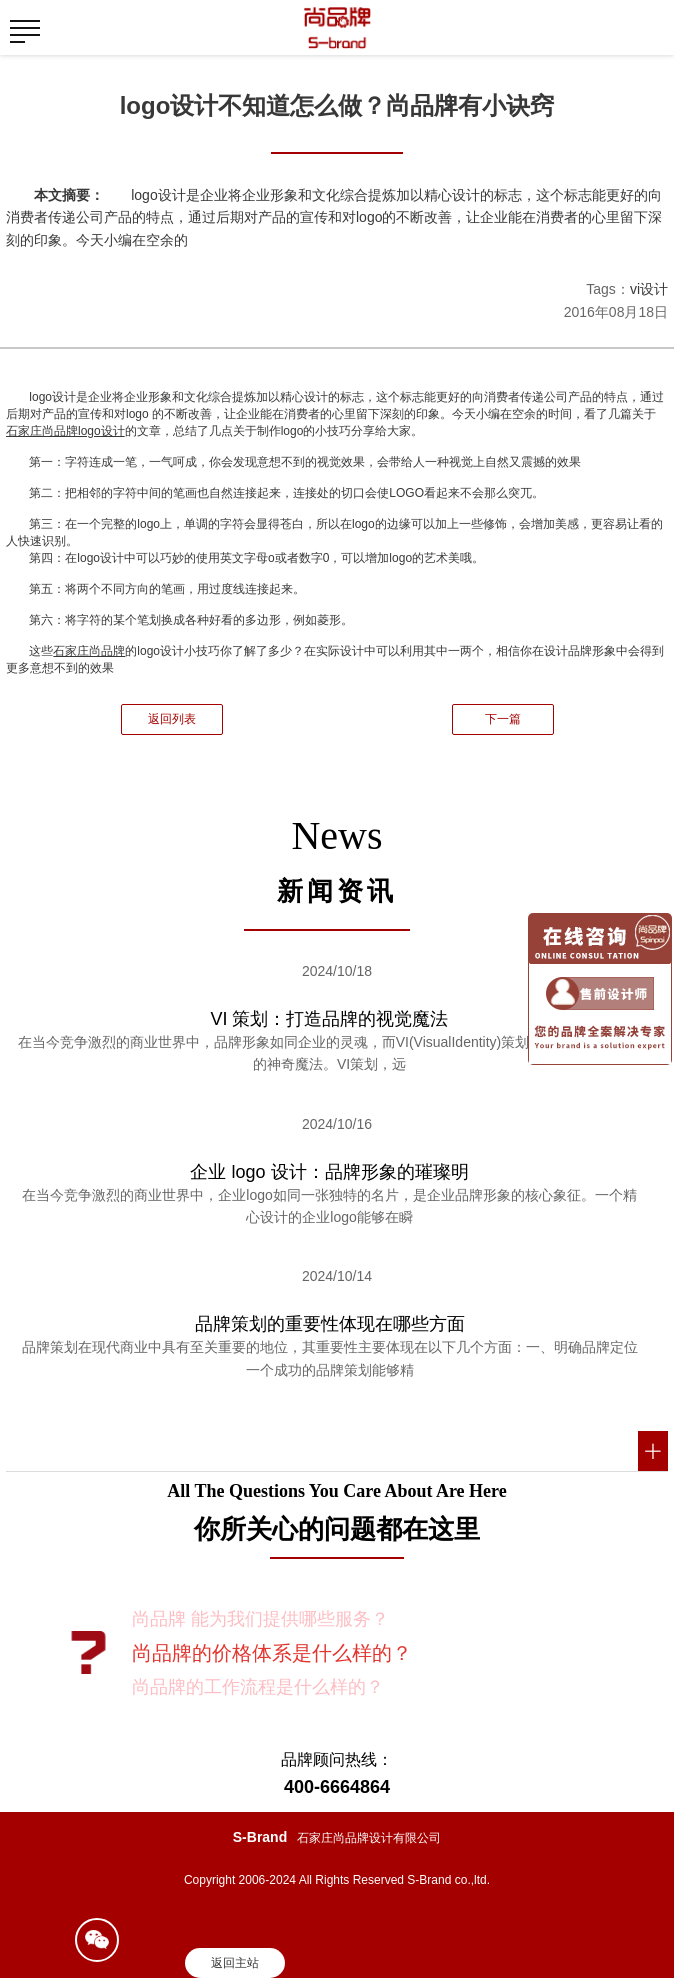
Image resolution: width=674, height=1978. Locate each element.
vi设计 (649, 289)
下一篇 (503, 719)
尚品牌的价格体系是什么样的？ (272, 1653)
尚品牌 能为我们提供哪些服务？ (260, 1619)
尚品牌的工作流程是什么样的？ (258, 1687)
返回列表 (172, 719)
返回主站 (235, 1963)
